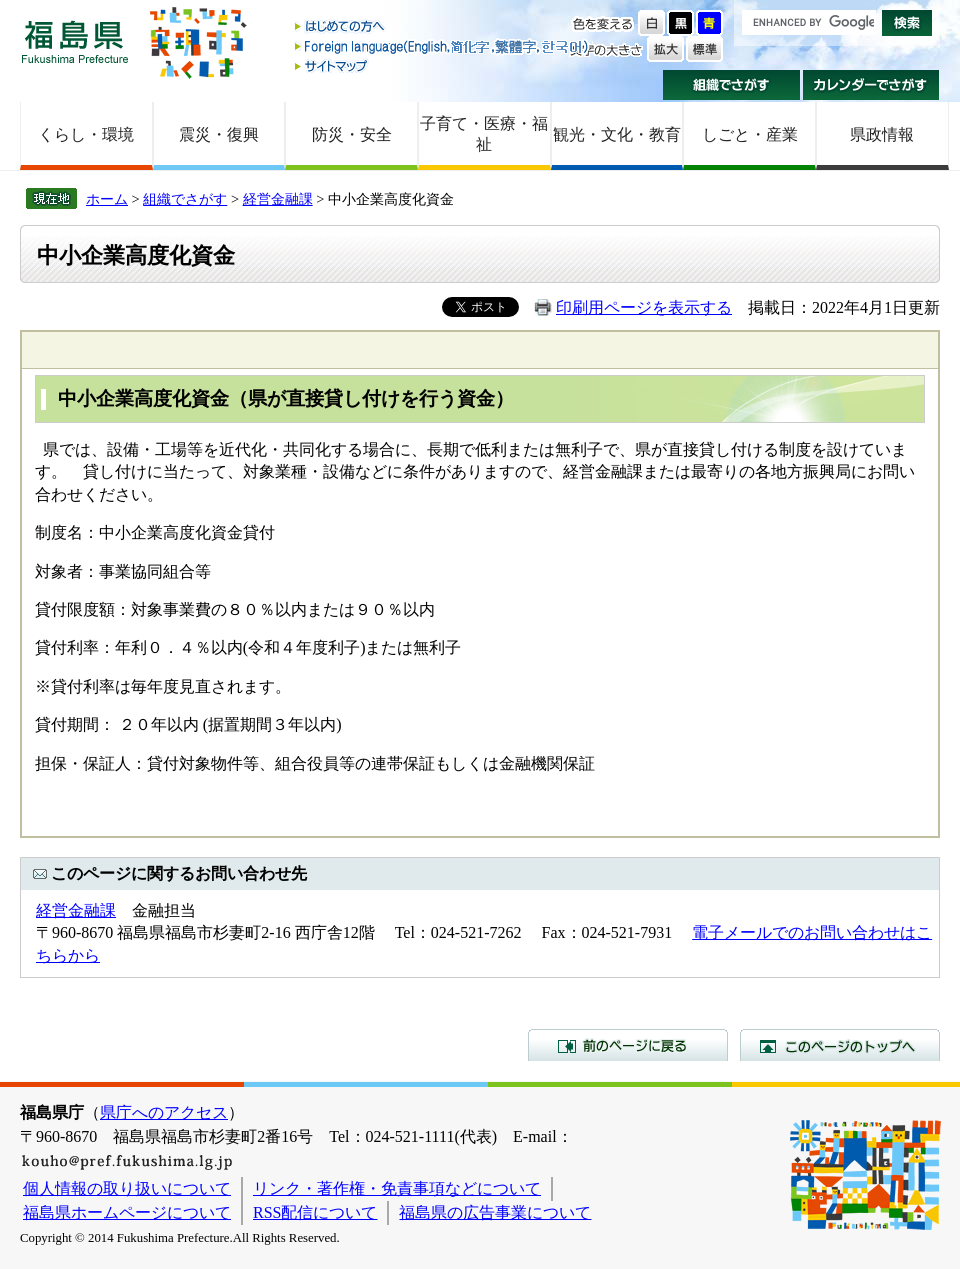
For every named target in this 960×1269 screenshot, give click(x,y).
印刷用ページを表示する (644, 307)
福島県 (75, 41)
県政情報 (882, 134)
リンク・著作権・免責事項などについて (397, 1188)
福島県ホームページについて (127, 1212)
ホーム (107, 199)
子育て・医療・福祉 (484, 134)
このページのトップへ (840, 1045)
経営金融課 (278, 199)
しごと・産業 (750, 134)
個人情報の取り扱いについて (127, 1188)
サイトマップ (443, 65)
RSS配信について (315, 1212)
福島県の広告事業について (495, 1212)
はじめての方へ (443, 27)
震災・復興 (219, 134)
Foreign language (443, 46)
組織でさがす (731, 85)
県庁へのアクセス (164, 1112)
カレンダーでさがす (871, 85)
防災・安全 (352, 134)
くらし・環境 (86, 134)
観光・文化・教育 (617, 134)
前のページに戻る (628, 1045)
